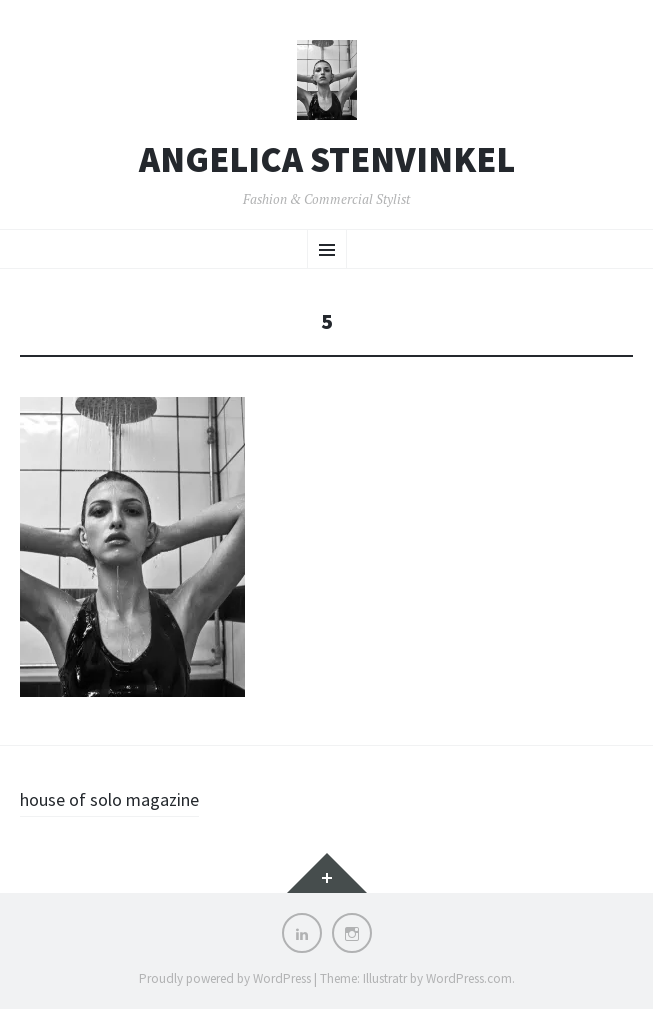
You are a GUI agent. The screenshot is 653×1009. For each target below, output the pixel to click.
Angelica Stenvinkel (327, 160)
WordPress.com (469, 978)
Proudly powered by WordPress (225, 978)
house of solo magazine (109, 799)
